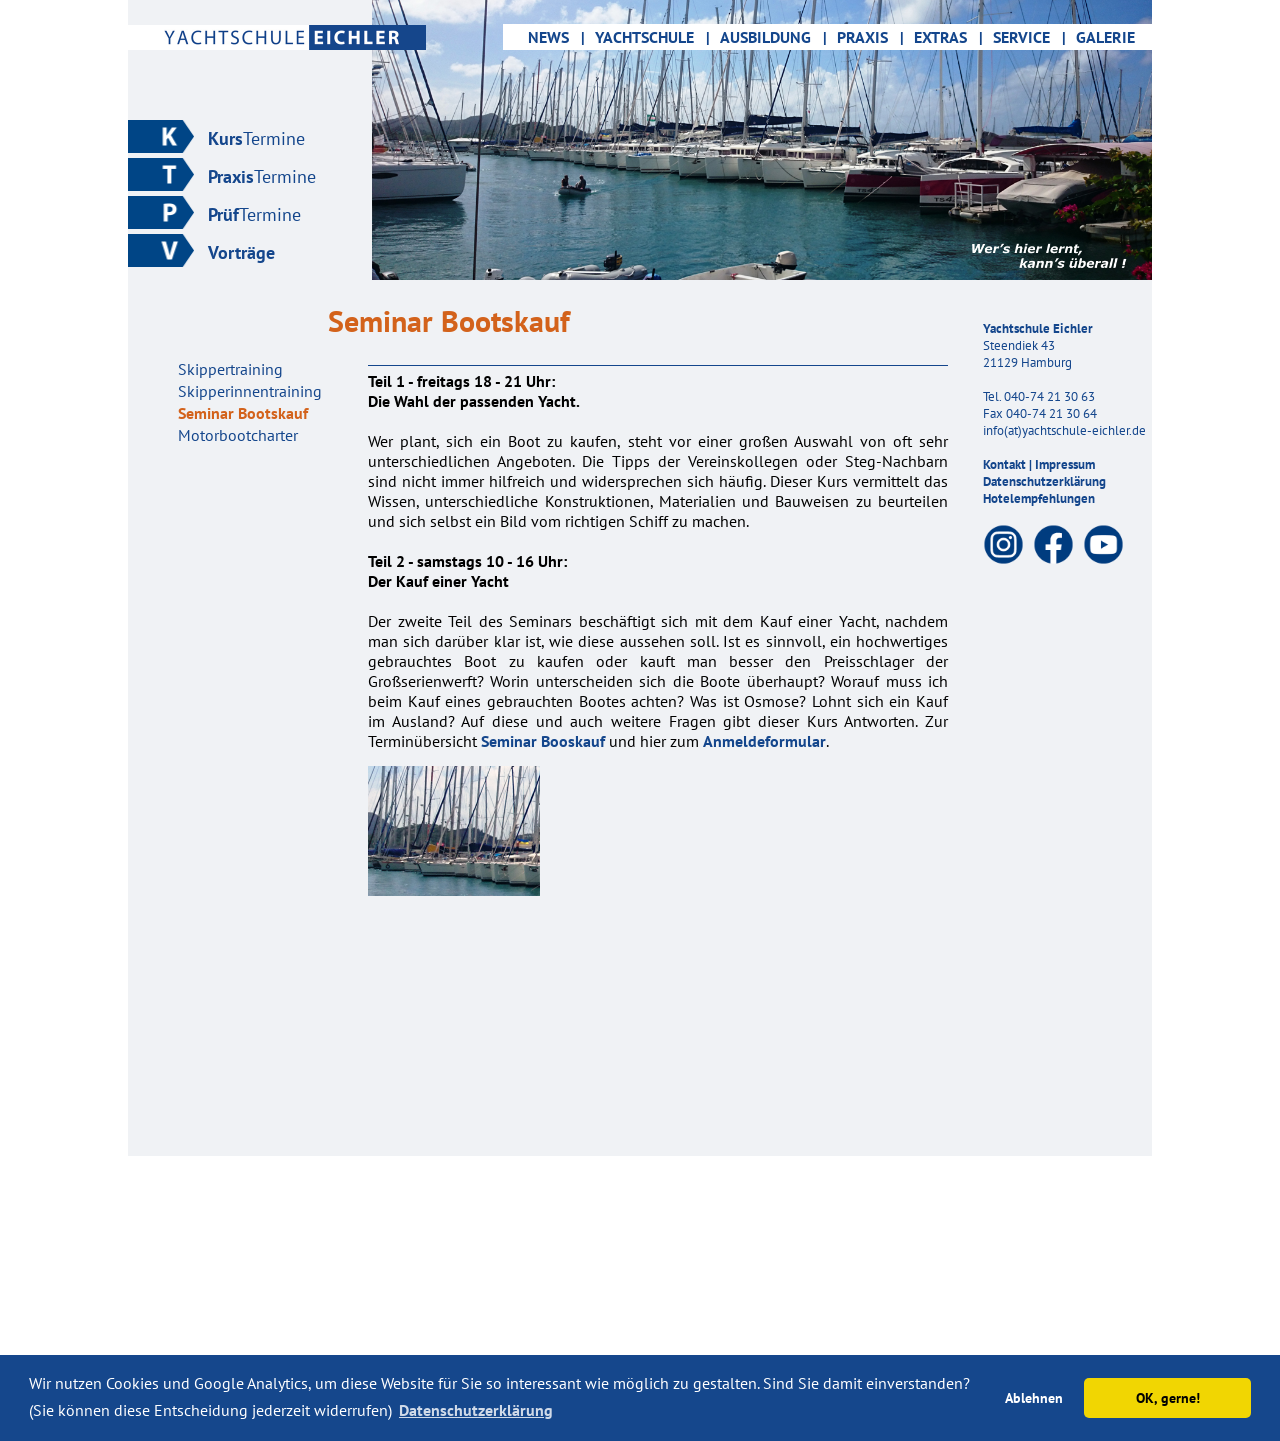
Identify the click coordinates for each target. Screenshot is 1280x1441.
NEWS (546, 37)
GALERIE (1111, 37)
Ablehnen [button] (1034, 1397)
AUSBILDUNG (773, 37)
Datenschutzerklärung (1044, 481)
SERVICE (1029, 37)
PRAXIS (870, 37)
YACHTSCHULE (652, 37)
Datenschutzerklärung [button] (476, 1410)
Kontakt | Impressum (1039, 464)
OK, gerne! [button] (1168, 1397)
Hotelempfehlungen (1039, 498)
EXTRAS (948, 37)
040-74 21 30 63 (1049, 396)
